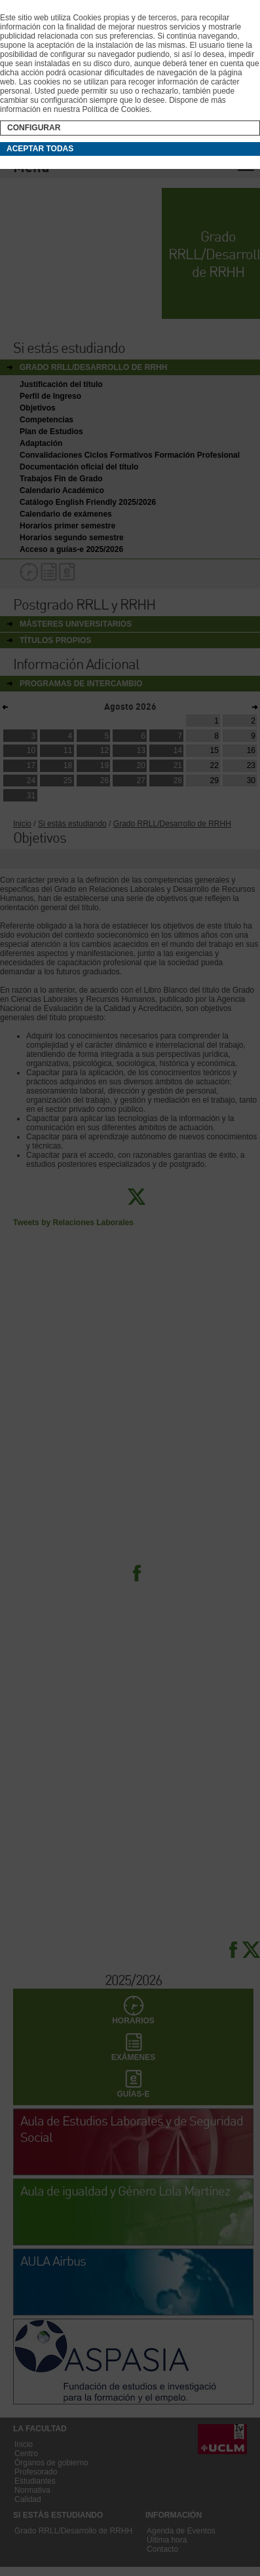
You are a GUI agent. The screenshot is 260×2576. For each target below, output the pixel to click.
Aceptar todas (40, 148)
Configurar (33, 127)
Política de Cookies (115, 109)
